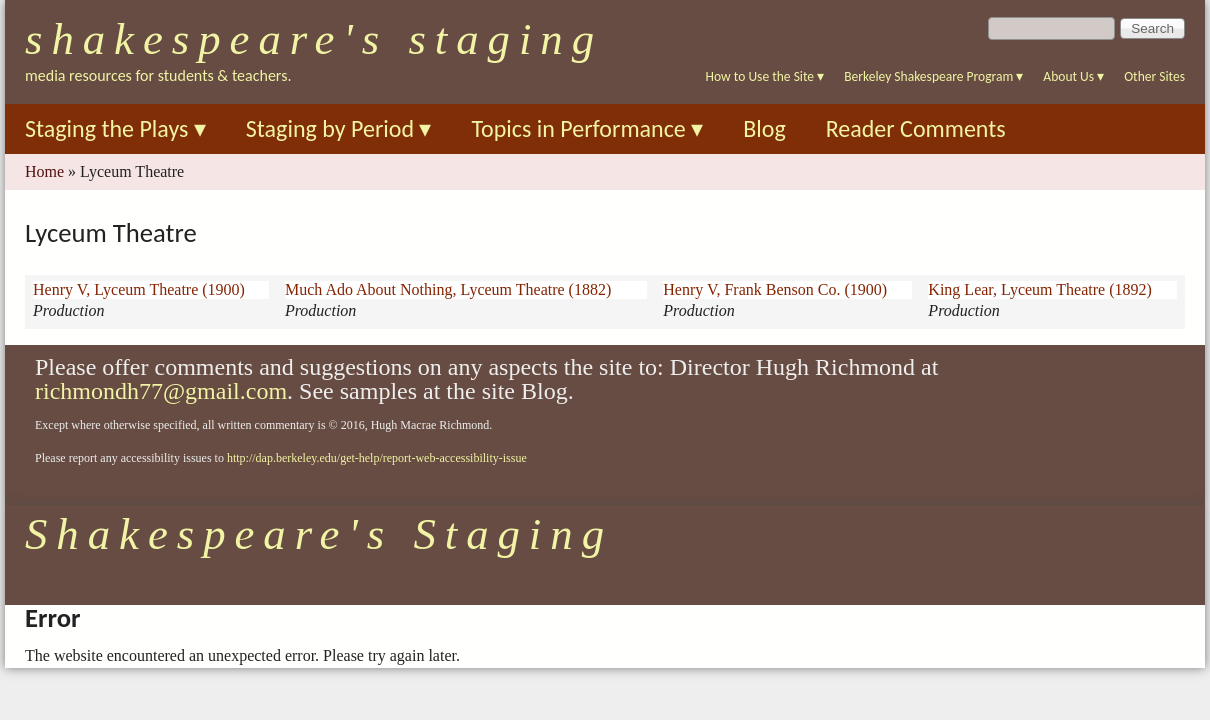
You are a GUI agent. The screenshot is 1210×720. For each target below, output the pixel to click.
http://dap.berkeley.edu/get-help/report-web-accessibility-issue (377, 458)
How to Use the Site (765, 76)
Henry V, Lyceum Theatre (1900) (139, 289)
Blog (764, 128)
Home (44, 171)
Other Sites (1154, 76)
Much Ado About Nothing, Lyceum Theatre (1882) (448, 289)
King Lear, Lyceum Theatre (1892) (1039, 289)
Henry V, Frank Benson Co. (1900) (775, 289)
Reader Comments (916, 128)
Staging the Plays (115, 128)
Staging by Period (339, 128)
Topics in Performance (587, 128)
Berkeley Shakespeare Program (933, 76)
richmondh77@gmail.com (161, 391)
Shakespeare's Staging (314, 39)
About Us (1073, 76)
